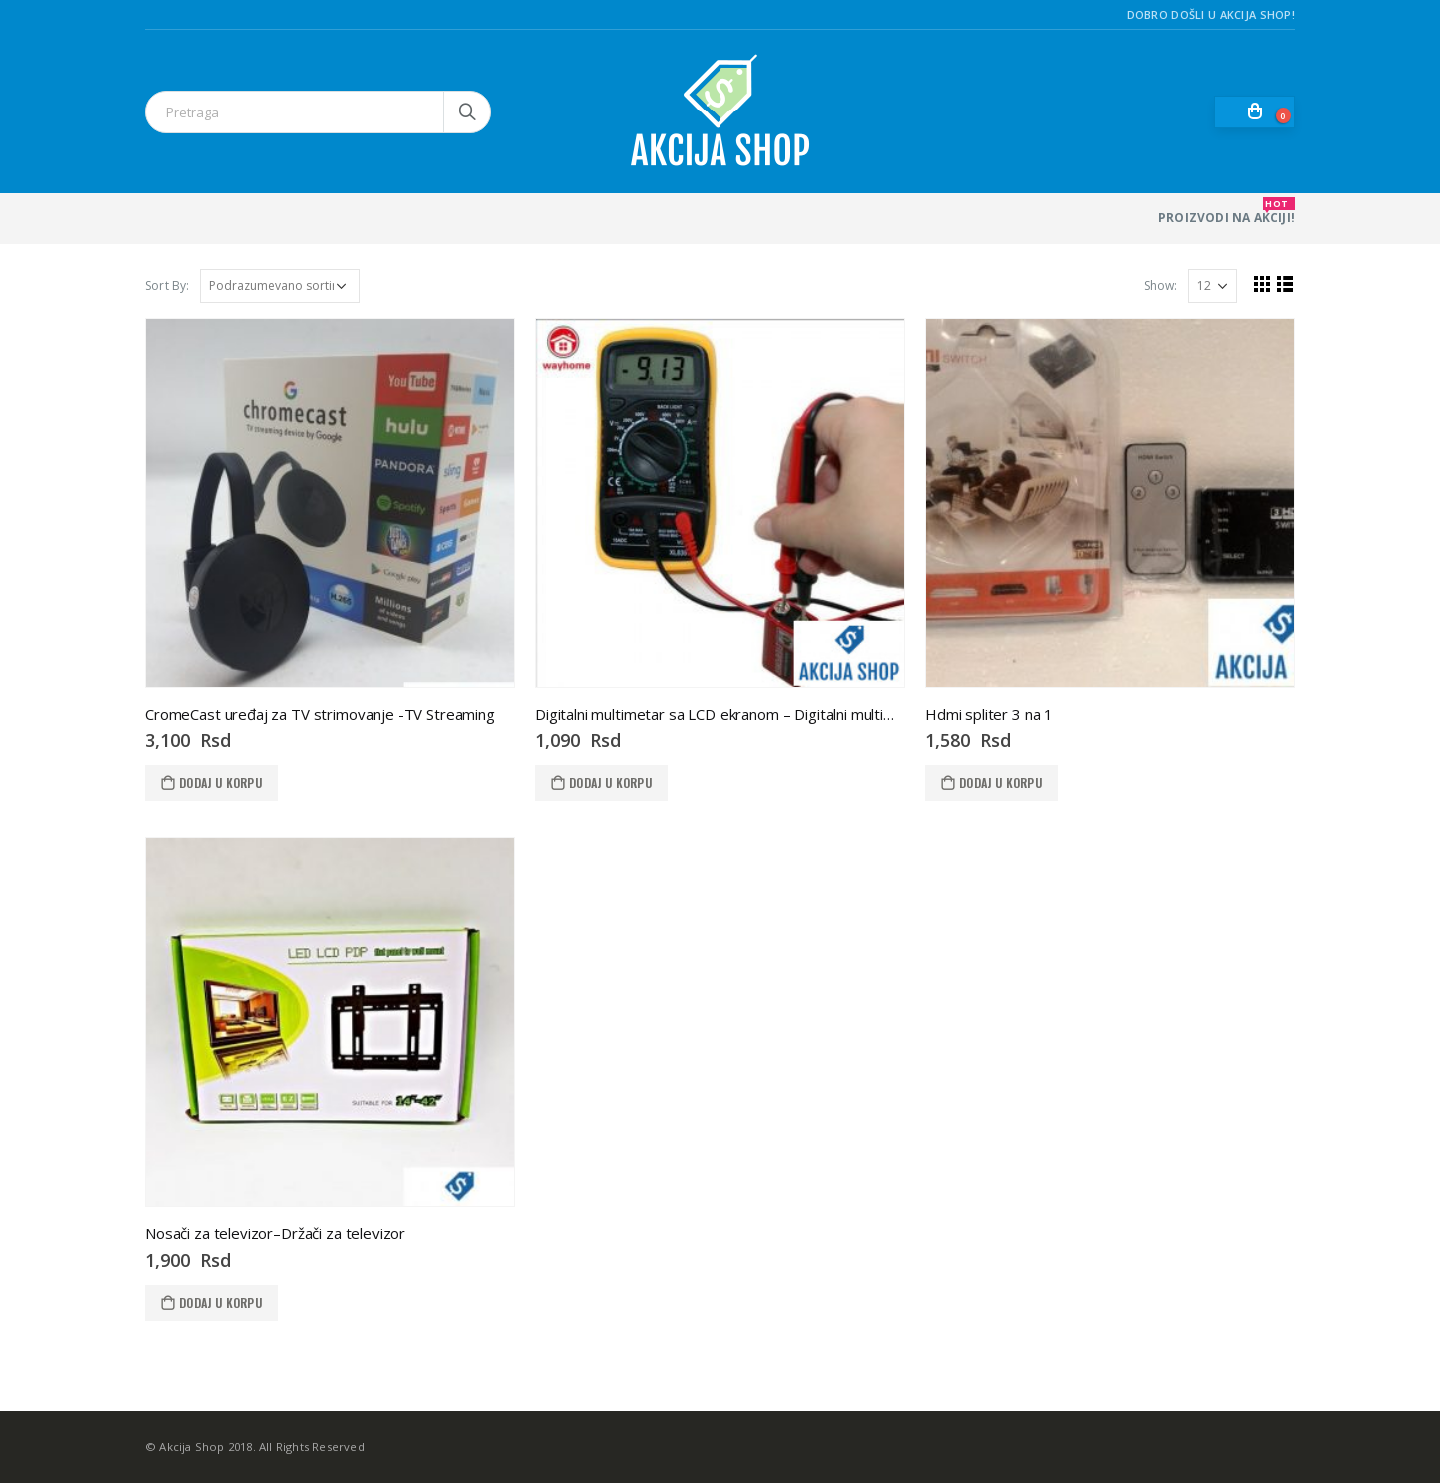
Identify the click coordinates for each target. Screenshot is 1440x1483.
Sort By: (167, 285)
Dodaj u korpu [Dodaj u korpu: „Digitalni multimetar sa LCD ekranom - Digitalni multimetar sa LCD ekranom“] (610, 782)
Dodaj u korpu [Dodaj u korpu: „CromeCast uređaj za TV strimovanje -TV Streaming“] (220, 782)
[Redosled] (280, 286)
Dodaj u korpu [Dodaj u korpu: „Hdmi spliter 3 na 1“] (1000, 782)
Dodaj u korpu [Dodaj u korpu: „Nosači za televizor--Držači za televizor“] (220, 1302)
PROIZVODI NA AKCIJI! (1226, 211)
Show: (1160, 285)
